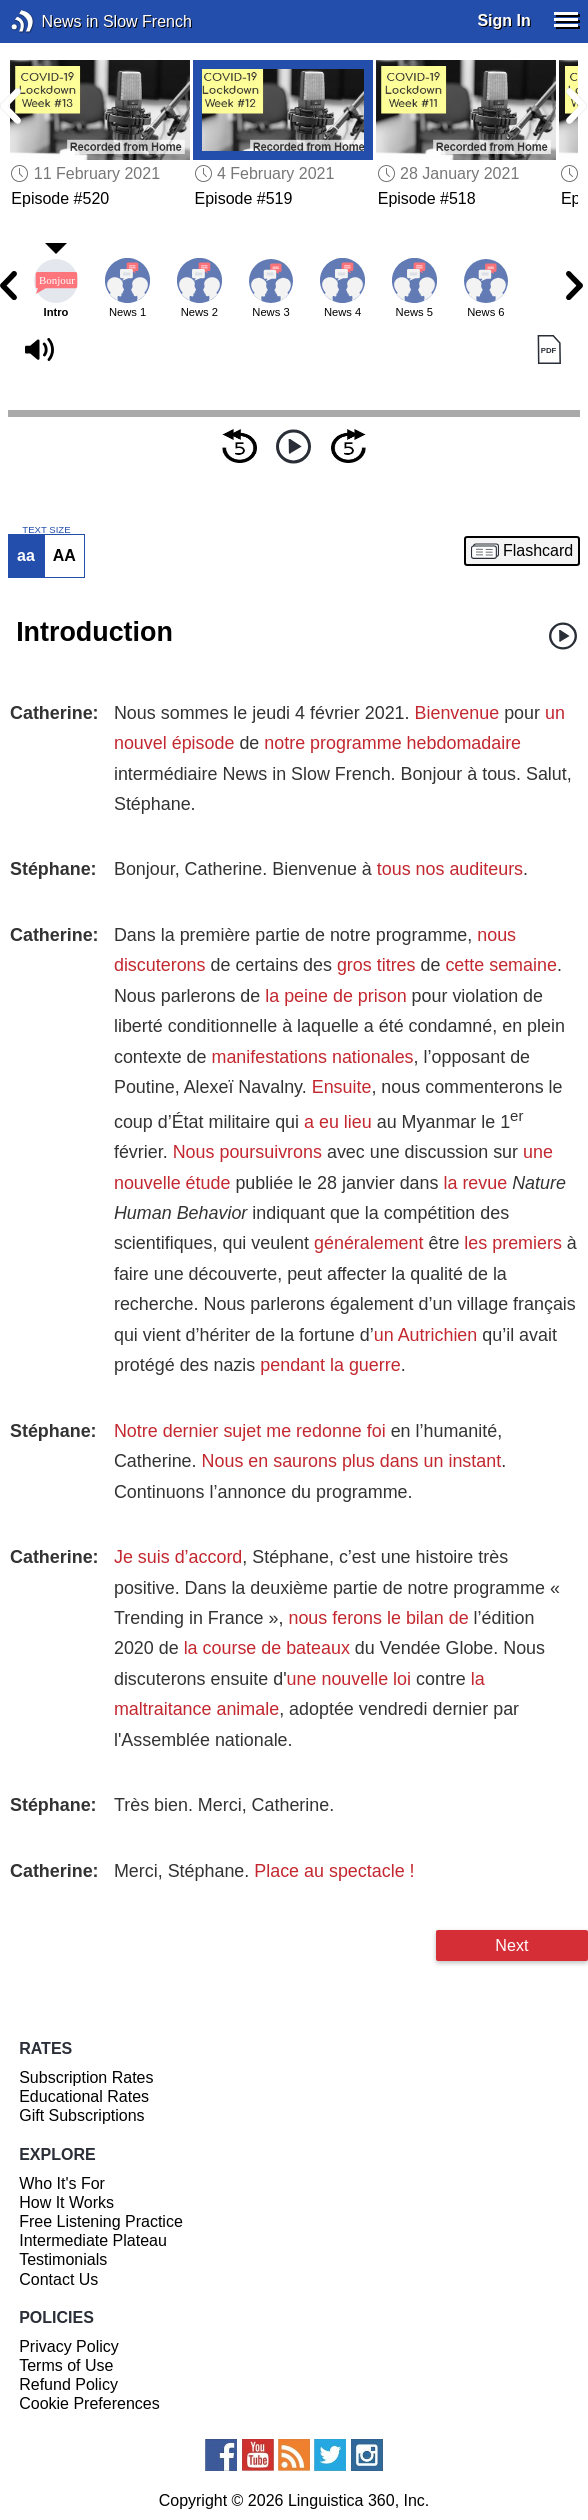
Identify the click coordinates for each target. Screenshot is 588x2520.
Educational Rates (84, 2096)
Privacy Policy (69, 2346)
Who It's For (62, 2183)
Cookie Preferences (89, 2403)
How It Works (66, 2202)
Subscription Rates (86, 2077)
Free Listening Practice (101, 2221)
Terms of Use (66, 2365)
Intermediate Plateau (93, 2240)
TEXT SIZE (46, 530)
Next (511, 1945)
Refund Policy (68, 2384)
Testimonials (63, 2259)
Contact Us (58, 2279)
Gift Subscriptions (81, 2115)
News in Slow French (52, 21)
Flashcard (538, 551)
